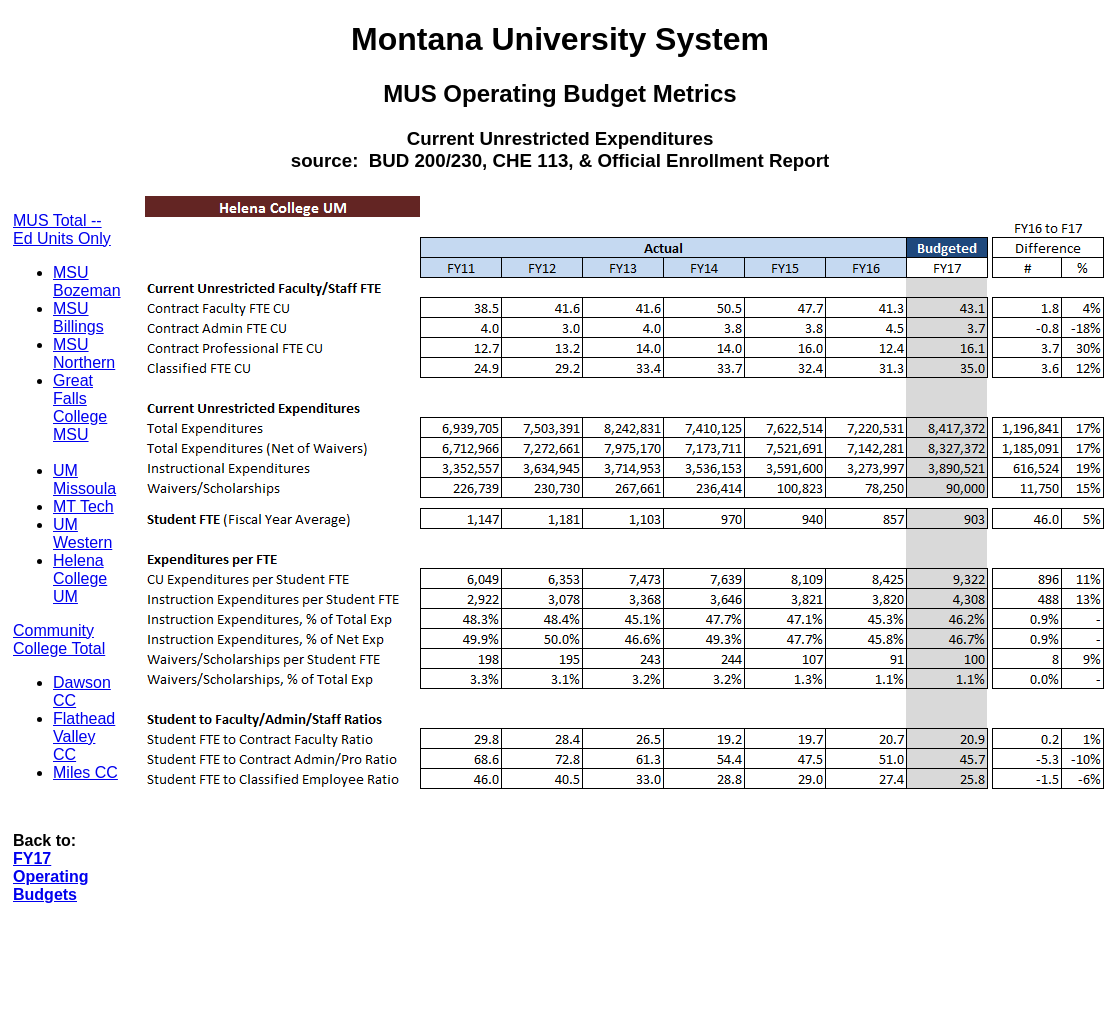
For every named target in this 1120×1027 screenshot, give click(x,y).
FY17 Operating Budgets (51, 876)
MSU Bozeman (87, 281)
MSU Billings (78, 317)
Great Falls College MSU (80, 407)
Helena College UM (80, 578)
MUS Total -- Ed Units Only (62, 229)
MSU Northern (84, 353)
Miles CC (85, 772)
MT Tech (83, 506)
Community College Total (59, 639)
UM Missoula (84, 479)
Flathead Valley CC (84, 736)
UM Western (82, 533)
